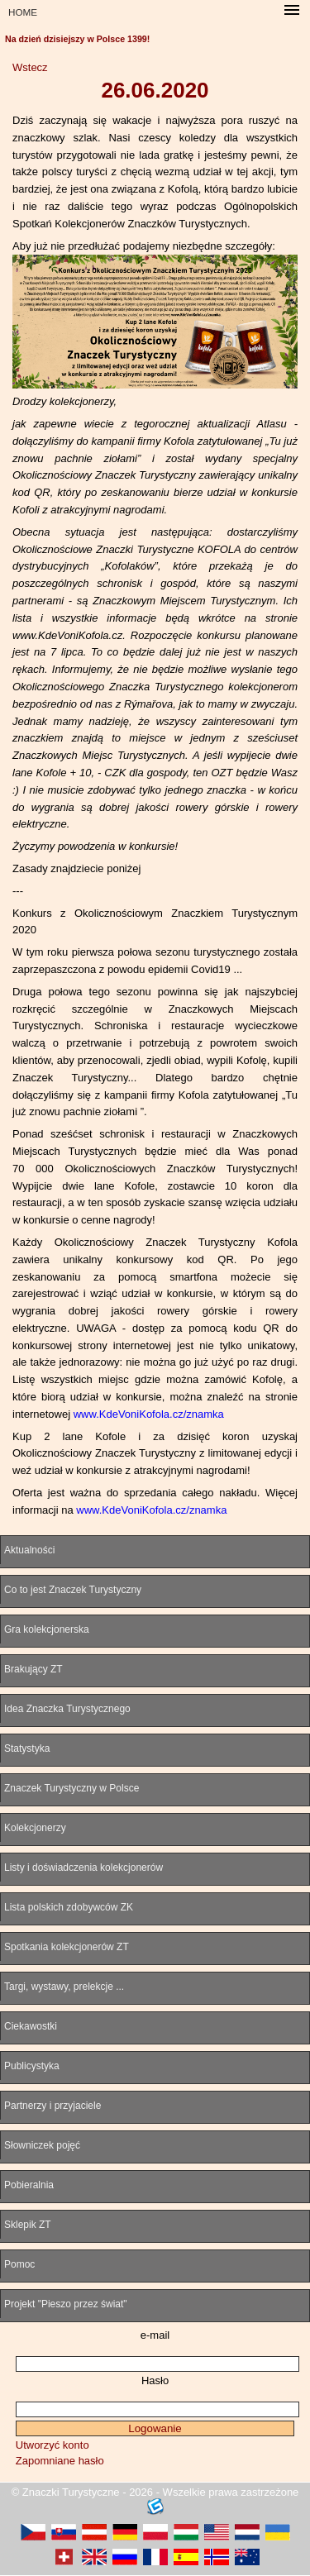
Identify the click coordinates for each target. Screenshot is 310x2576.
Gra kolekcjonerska (46, 1629)
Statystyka (27, 1748)
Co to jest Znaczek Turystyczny (72, 1590)
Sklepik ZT (27, 2224)
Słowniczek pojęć (42, 2145)
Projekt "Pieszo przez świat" (65, 2304)
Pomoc (19, 2264)
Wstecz (30, 67)
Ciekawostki (30, 2026)
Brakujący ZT (33, 1669)
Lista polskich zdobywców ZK (68, 1907)
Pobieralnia (29, 2185)
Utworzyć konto (52, 2445)
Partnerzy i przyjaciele (52, 2105)
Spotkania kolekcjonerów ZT (66, 1947)
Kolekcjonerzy (35, 1828)
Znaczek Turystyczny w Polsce (71, 1788)
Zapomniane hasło (60, 2460)
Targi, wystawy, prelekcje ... (64, 1986)
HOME (22, 12)
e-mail (155, 2335)
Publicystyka (32, 2066)
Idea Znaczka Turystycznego (67, 1709)
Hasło (155, 2380)
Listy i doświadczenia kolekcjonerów (83, 1867)
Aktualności (29, 1550)
